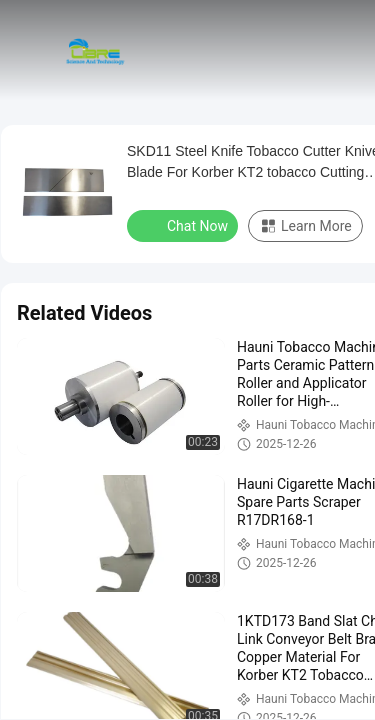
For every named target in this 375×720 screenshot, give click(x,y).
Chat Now (184, 225)
